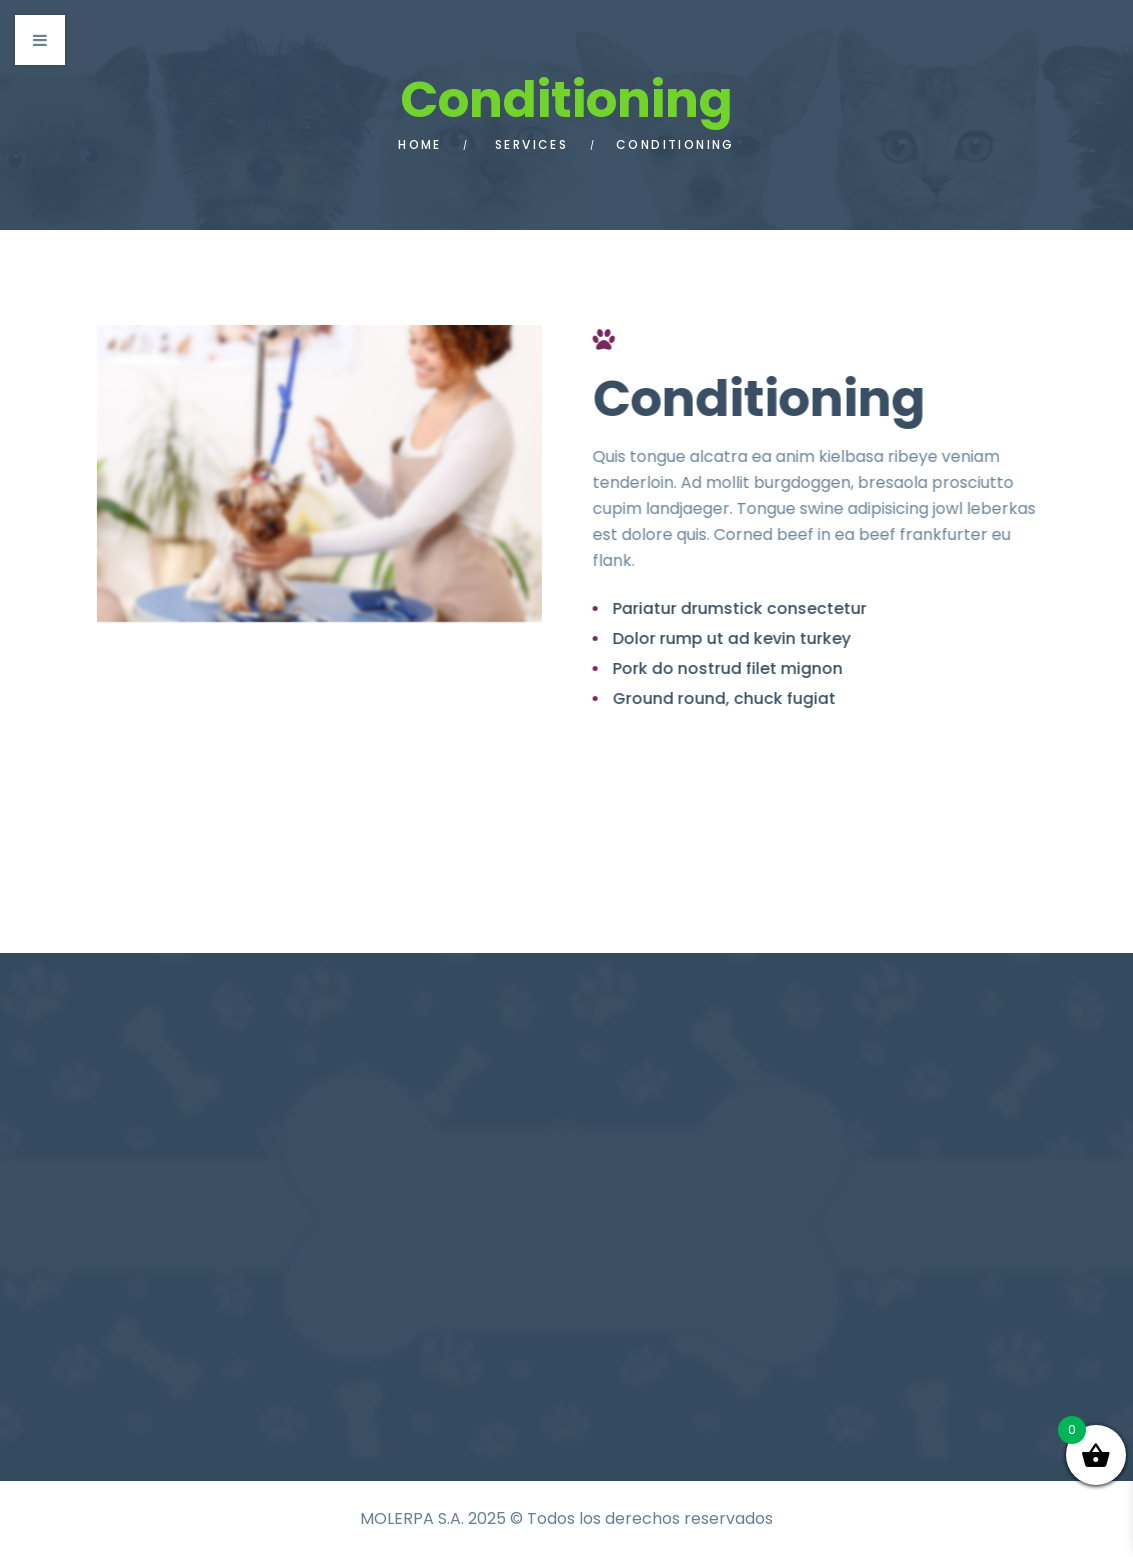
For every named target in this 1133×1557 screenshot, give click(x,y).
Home (420, 144)
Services (531, 144)
